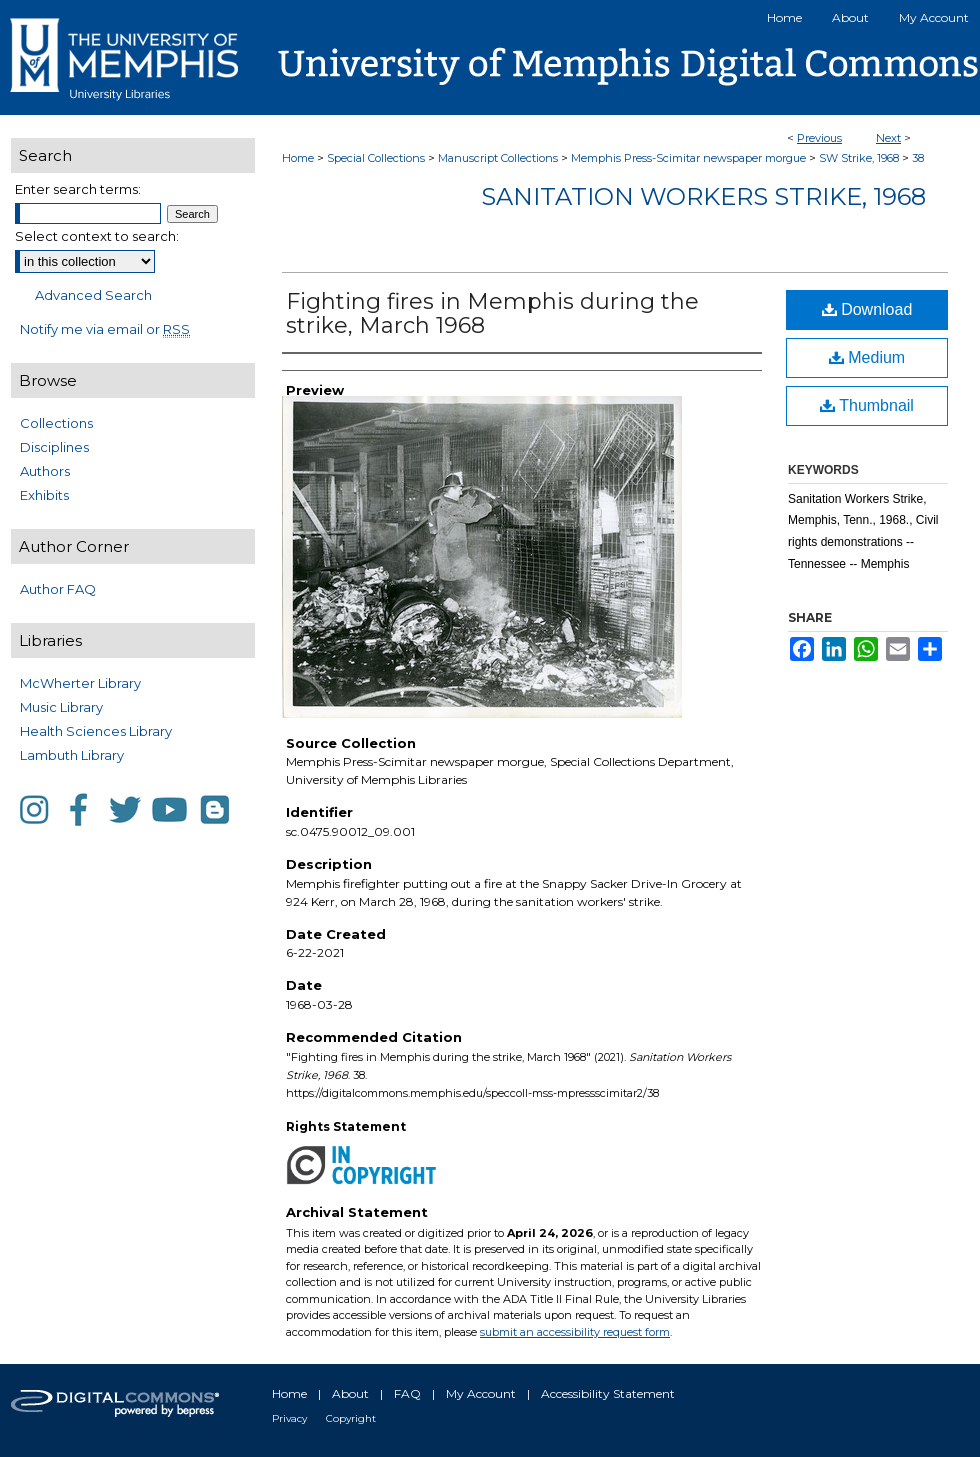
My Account (481, 1393)
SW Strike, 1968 (859, 158)
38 (918, 158)
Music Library (61, 707)
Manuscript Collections (498, 158)
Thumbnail (867, 405)
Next (888, 138)
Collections (56, 423)
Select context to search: (97, 236)
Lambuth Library (72, 755)
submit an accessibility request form (575, 1332)
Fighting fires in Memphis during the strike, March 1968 (492, 313)
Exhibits (44, 495)
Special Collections (376, 158)
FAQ (407, 1393)
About (350, 1393)
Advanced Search (93, 295)
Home (298, 158)
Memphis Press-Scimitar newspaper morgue (688, 158)
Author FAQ (58, 589)
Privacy (289, 1418)
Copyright (351, 1418)
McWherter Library (80, 683)
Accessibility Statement (608, 1393)
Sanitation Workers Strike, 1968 (703, 196)
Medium (867, 357)
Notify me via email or (105, 329)
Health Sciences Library (96, 731)
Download (867, 309)
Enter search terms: (78, 189)
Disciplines (54, 447)
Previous (819, 138)
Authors (45, 471)
